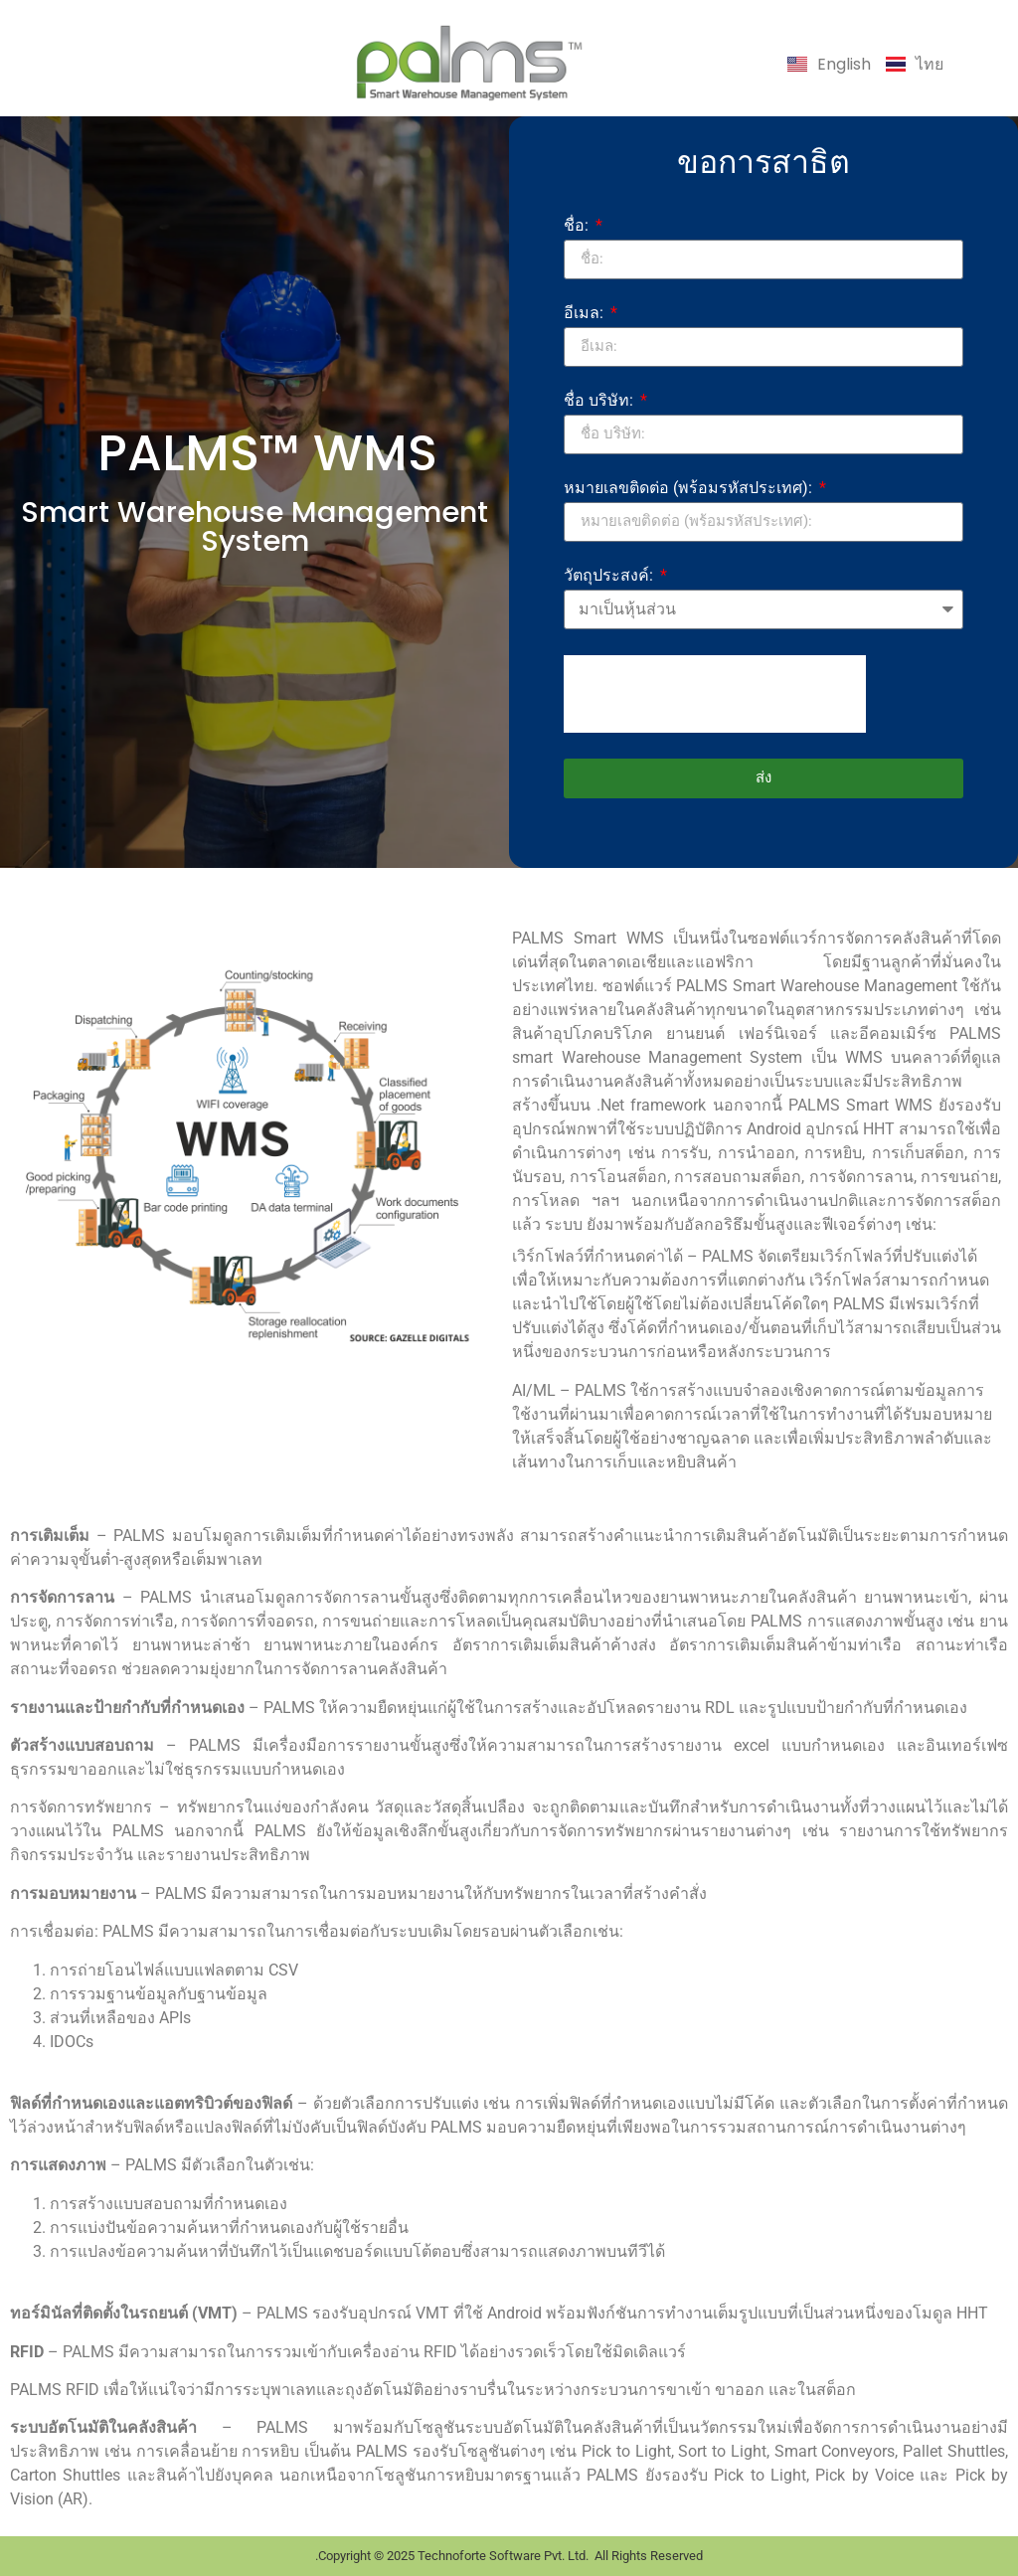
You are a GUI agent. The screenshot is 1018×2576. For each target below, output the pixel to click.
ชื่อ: (578, 226)
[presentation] (715, 694)
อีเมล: (585, 313)
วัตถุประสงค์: (610, 576)
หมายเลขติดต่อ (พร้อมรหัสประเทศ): (690, 488)
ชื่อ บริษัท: (600, 401)
